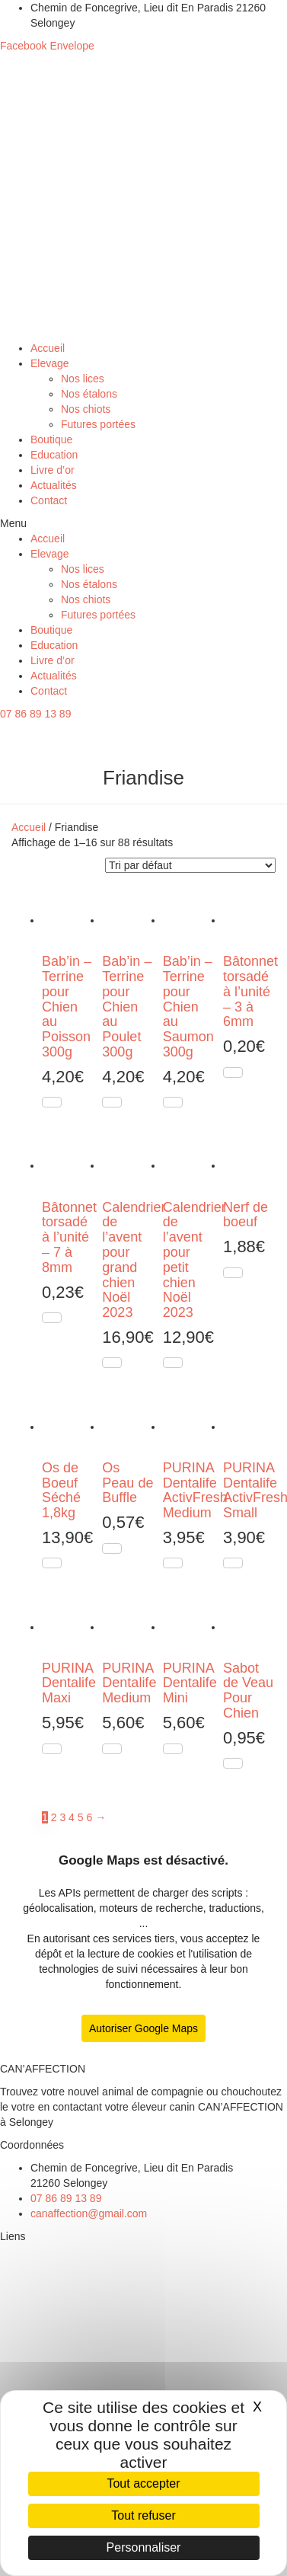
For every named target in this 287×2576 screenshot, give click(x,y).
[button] (143, 523)
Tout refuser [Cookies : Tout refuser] (143, 2515)
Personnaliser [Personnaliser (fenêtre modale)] (144, 2547)
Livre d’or (52, 470)
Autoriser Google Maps (143, 2028)
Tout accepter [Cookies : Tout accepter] (143, 2483)
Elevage (49, 363)
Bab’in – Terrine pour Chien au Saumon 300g (188, 1006)
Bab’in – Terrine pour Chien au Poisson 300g (66, 1006)
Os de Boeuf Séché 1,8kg (61, 1490)
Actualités (53, 485)
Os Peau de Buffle (127, 1483)
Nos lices (82, 378)
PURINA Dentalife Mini (190, 1683)
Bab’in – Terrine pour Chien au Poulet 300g (126, 1006)
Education (54, 455)
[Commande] (190, 865)
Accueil (47, 348)
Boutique (51, 439)
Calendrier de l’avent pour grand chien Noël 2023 (133, 1260)
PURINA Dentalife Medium (129, 1683)
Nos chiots (85, 409)
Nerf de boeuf (245, 1215)
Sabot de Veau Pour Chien (248, 1690)
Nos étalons (89, 394)
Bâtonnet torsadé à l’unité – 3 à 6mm (250, 991)
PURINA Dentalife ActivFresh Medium (195, 1490)
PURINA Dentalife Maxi (69, 1683)
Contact (48, 500)
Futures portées (98, 424)
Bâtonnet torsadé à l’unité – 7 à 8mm (69, 1237)
